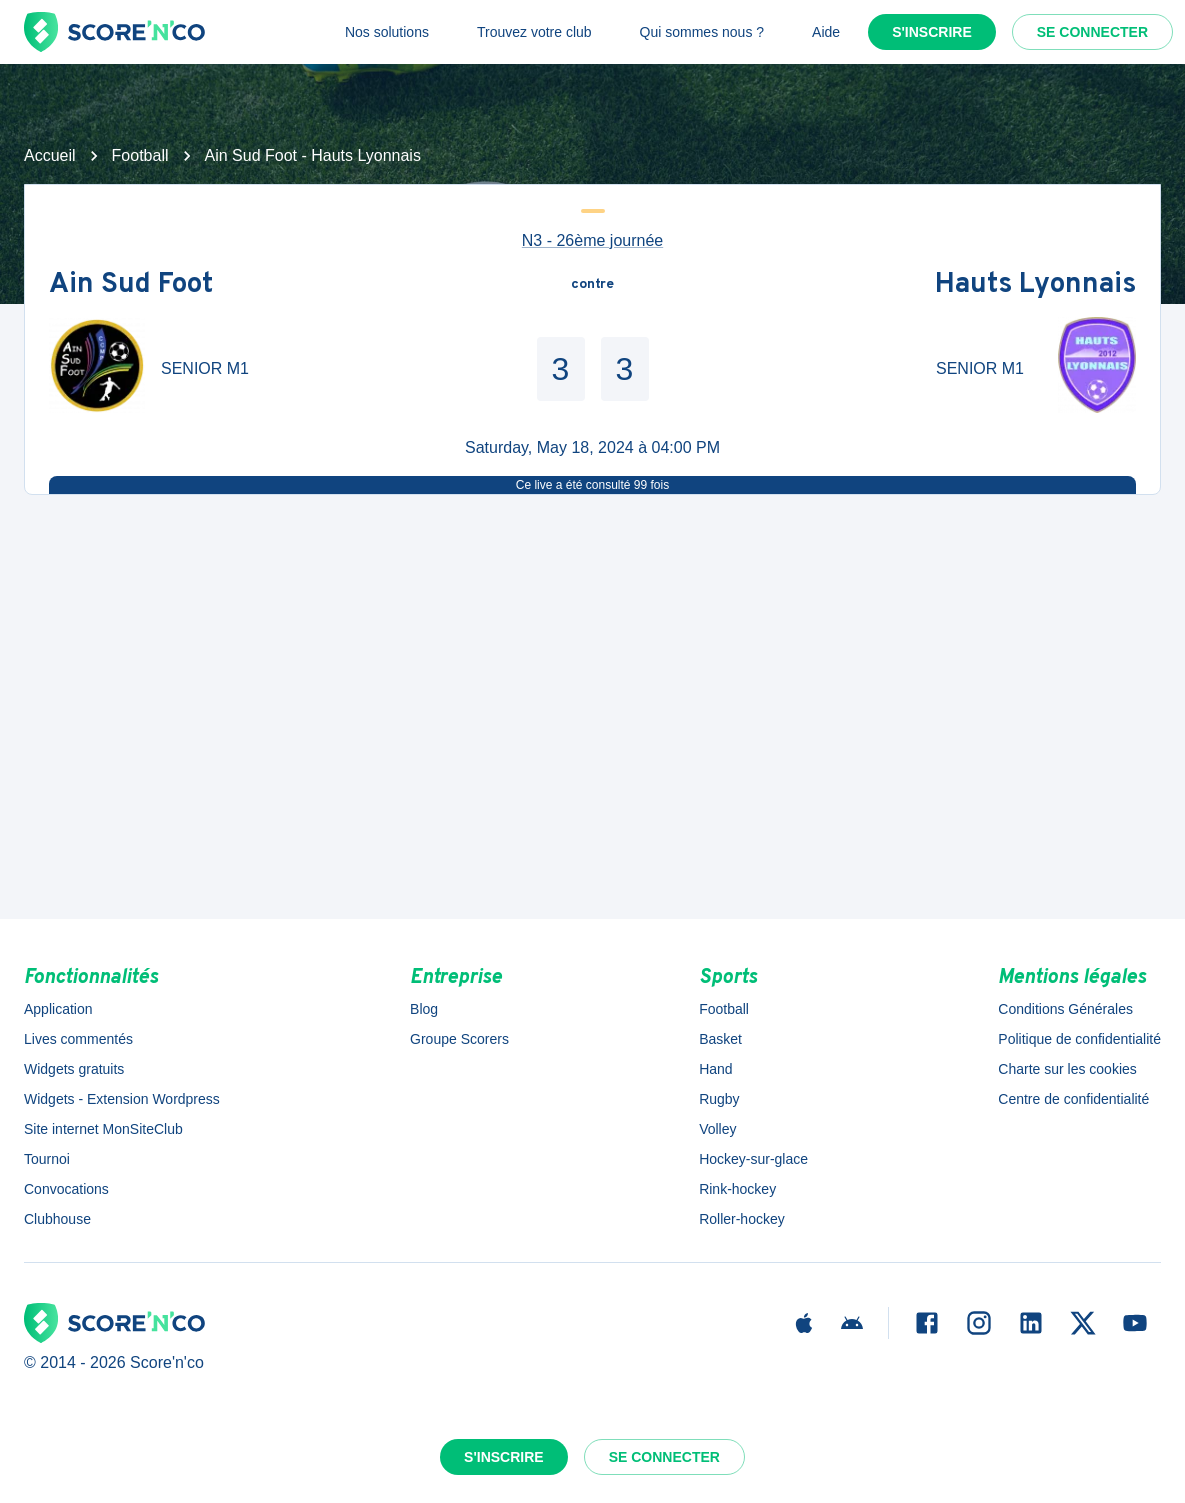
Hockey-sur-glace (753, 1159)
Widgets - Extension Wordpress (122, 1099)
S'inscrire (932, 32)
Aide (826, 32)
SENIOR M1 (205, 368)
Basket (720, 1039)
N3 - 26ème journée (592, 240)
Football (140, 155)
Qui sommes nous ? (702, 32)
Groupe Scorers (459, 1039)
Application (58, 1009)
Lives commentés (78, 1039)
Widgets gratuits (74, 1069)
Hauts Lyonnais (1035, 285)
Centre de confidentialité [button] (1073, 1099)
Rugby (719, 1099)
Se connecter (1092, 32)
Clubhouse (57, 1219)
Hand (715, 1069)
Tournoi (47, 1159)
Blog (424, 1009)
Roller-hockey (742, 1219)
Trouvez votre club (534, 32)
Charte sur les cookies (1067, 1069)
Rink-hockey (737, 1189)
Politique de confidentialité (1079, 1039)
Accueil (50, 155)
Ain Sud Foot (131, 285)
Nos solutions (387, 32)
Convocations (66, 1189)
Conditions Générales (1065, 1009)
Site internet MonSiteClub (103, 1129)
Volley (717, 1129)
